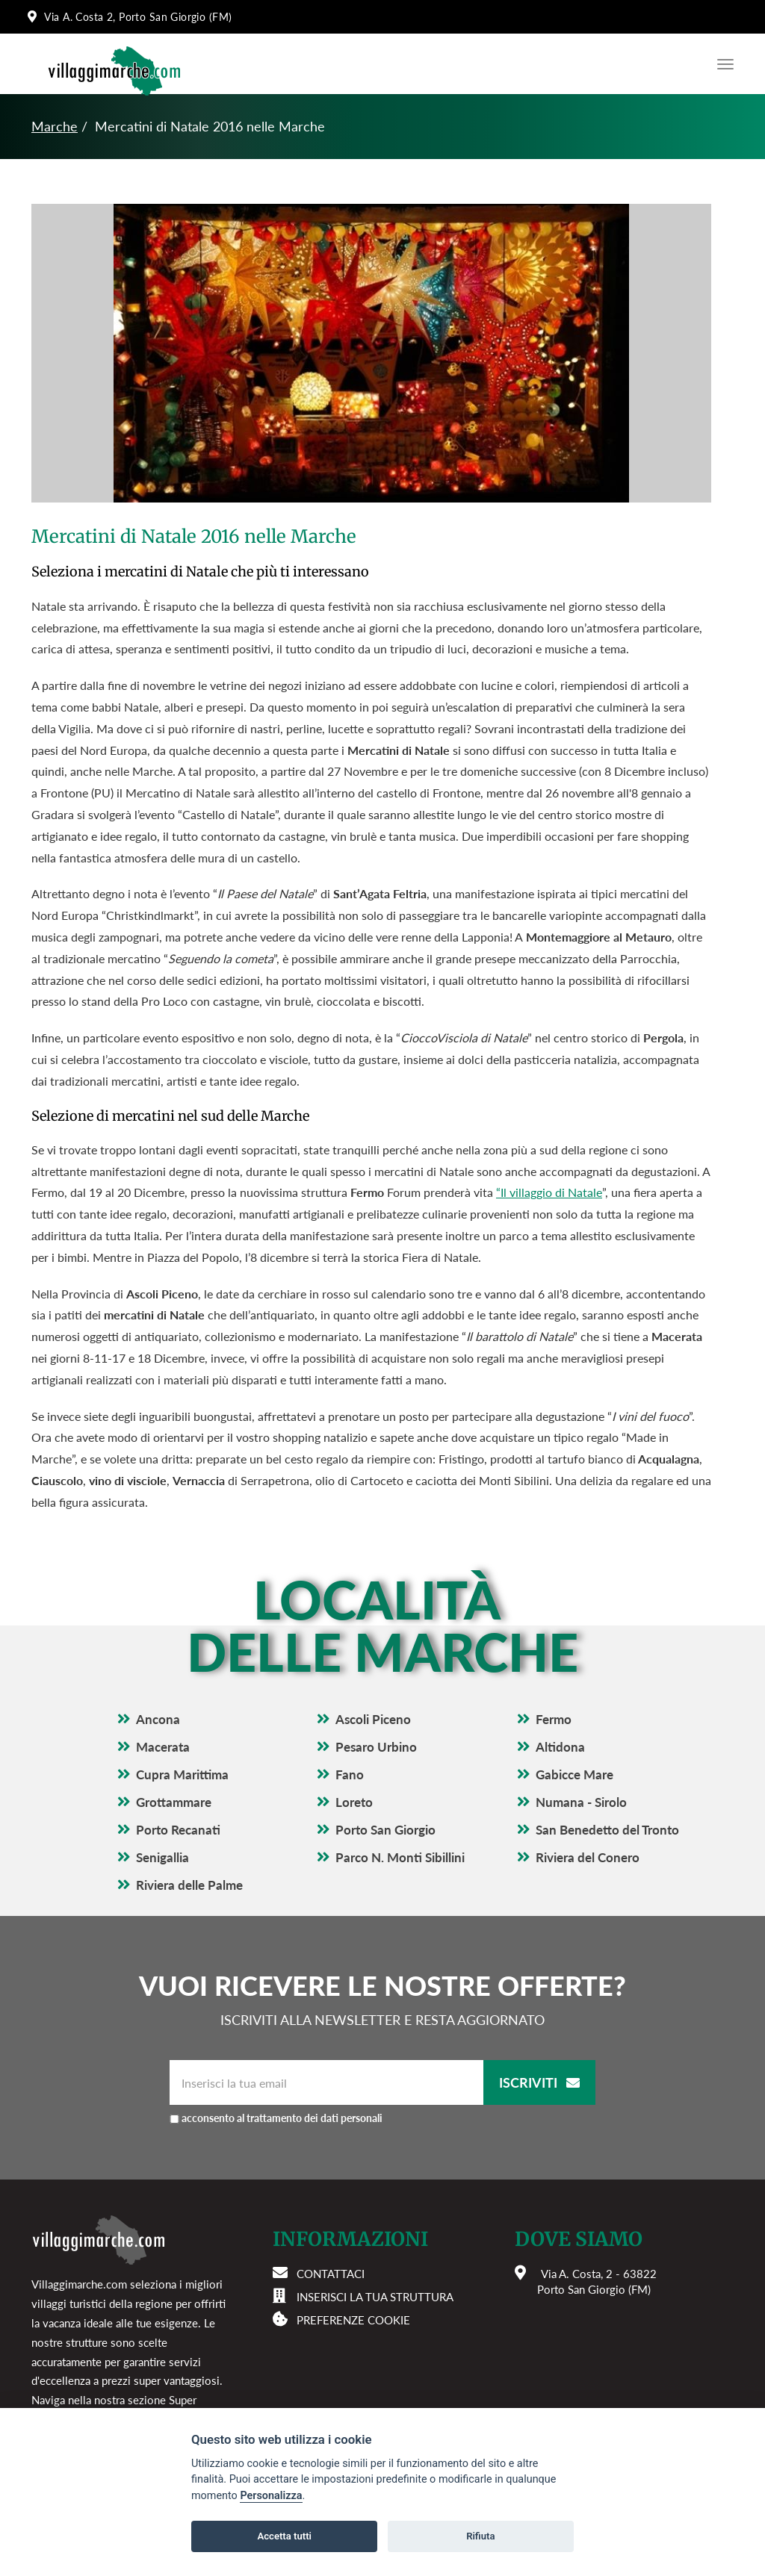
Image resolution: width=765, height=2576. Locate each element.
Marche (54, 126)
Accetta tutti (284, 2536)
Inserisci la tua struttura (375, 2296)
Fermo (554, 1719)
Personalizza (271, 2495)
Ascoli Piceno (373, 1719)
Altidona (560, 1747)
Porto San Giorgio (385, 1830)
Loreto (354, 1802)
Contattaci (331, 2273)
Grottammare (173, 1802)
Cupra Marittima (182, 1774)
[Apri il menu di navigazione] (722, 64)
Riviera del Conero (587, 1857)
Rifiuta (480, 2536)
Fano (349, 1774)
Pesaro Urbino (376, 1747)
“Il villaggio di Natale (549, 1192)
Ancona (158, 1719)
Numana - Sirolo (581, 1802)
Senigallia (162, 1857)
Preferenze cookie (353, 2320)
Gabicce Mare (574, 1774)
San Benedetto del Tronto (607, 1830)
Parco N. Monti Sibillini (400, 1857)
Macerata (163, 1747)
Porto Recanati (178, 1830)
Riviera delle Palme (189, 1885)
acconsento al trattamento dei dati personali (282, 2118)
